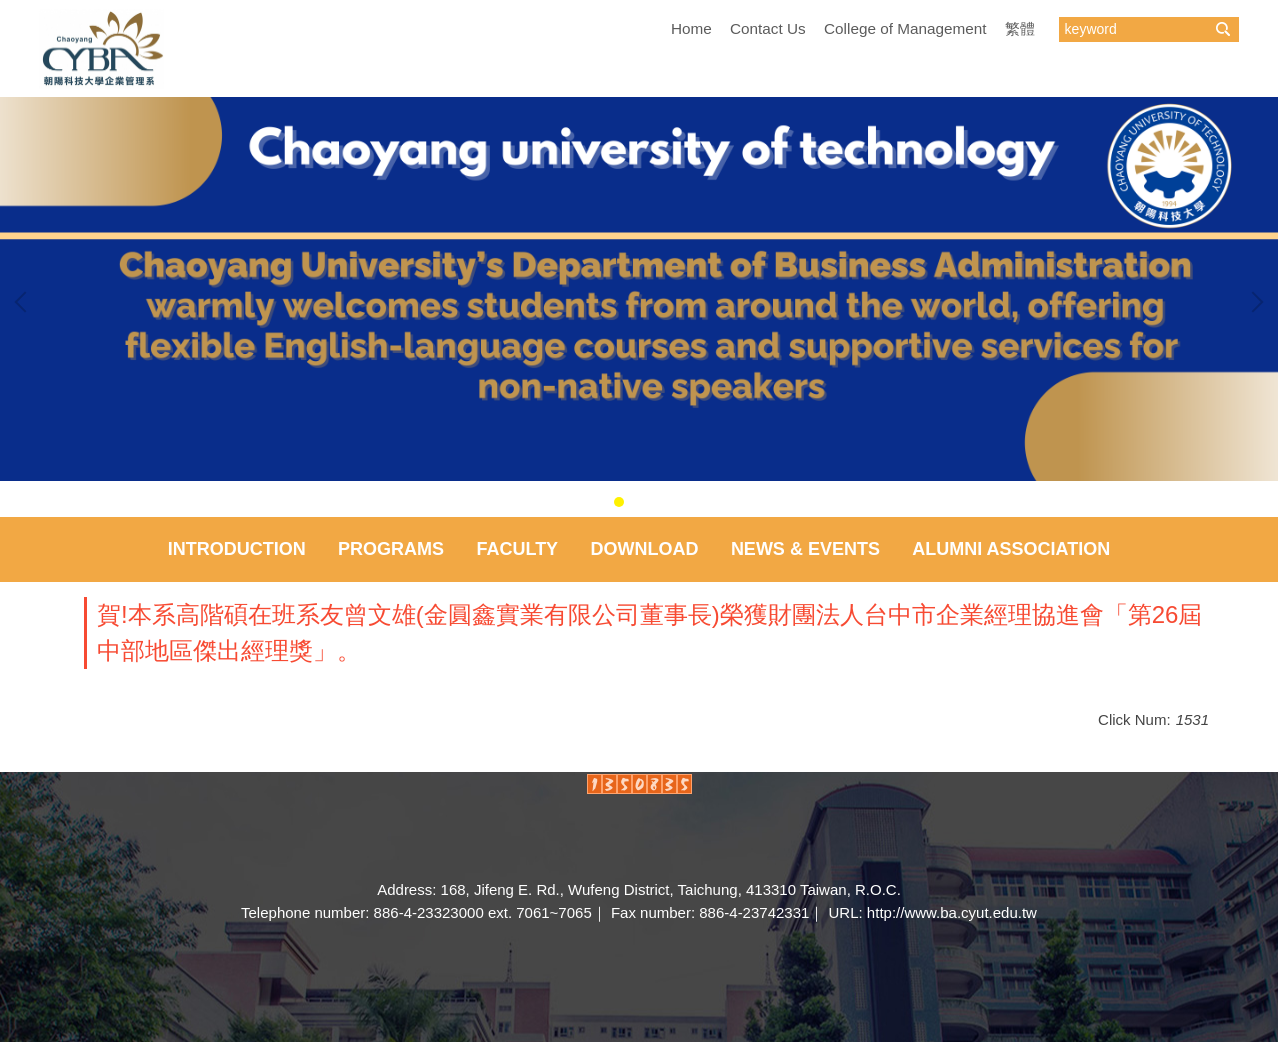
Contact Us (768, 28)
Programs (391, 549)
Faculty (517, 549)
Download (645, 549)
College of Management (905, 28)
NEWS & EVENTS (805, 549)
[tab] (619, 502)
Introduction (237, 549)
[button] (25, 302)
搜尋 (1223, 29)
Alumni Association (1011, 549)
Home (691, 28)
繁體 (1020, 28)
